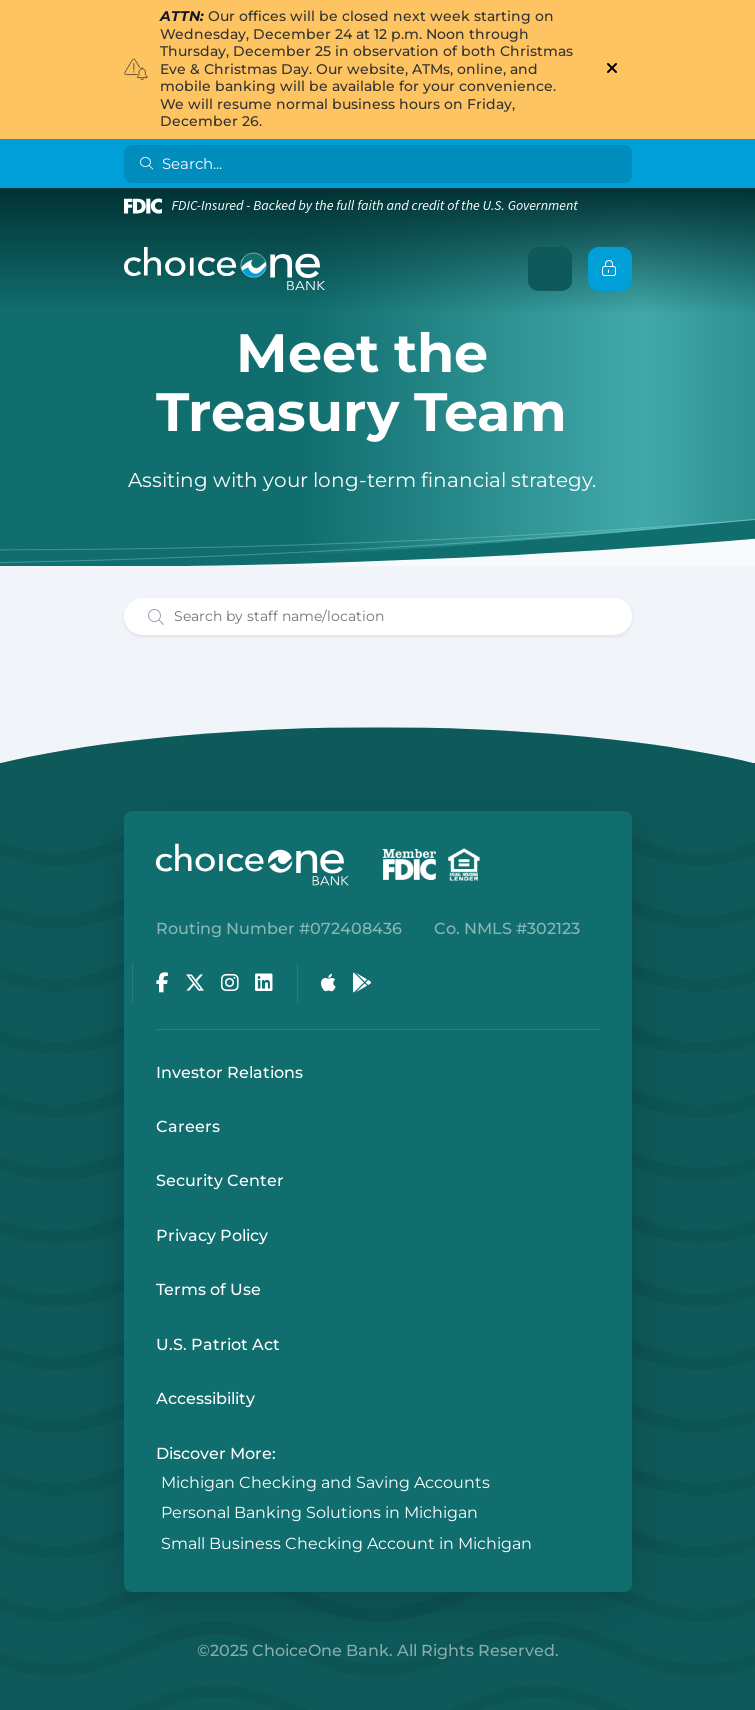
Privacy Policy (212, 1235)
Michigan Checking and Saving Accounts (325, 1482)
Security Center (220, 1180)
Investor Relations (229, 1072)
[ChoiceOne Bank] (225, 269)
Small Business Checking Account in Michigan (346, 1543)
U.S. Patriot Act (218, 1344)
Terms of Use (208, 1289)
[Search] (381, 164)
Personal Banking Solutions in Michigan (319, 1513)
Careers (188, 1126)
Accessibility (205, 1398)
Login (15, 1695)
